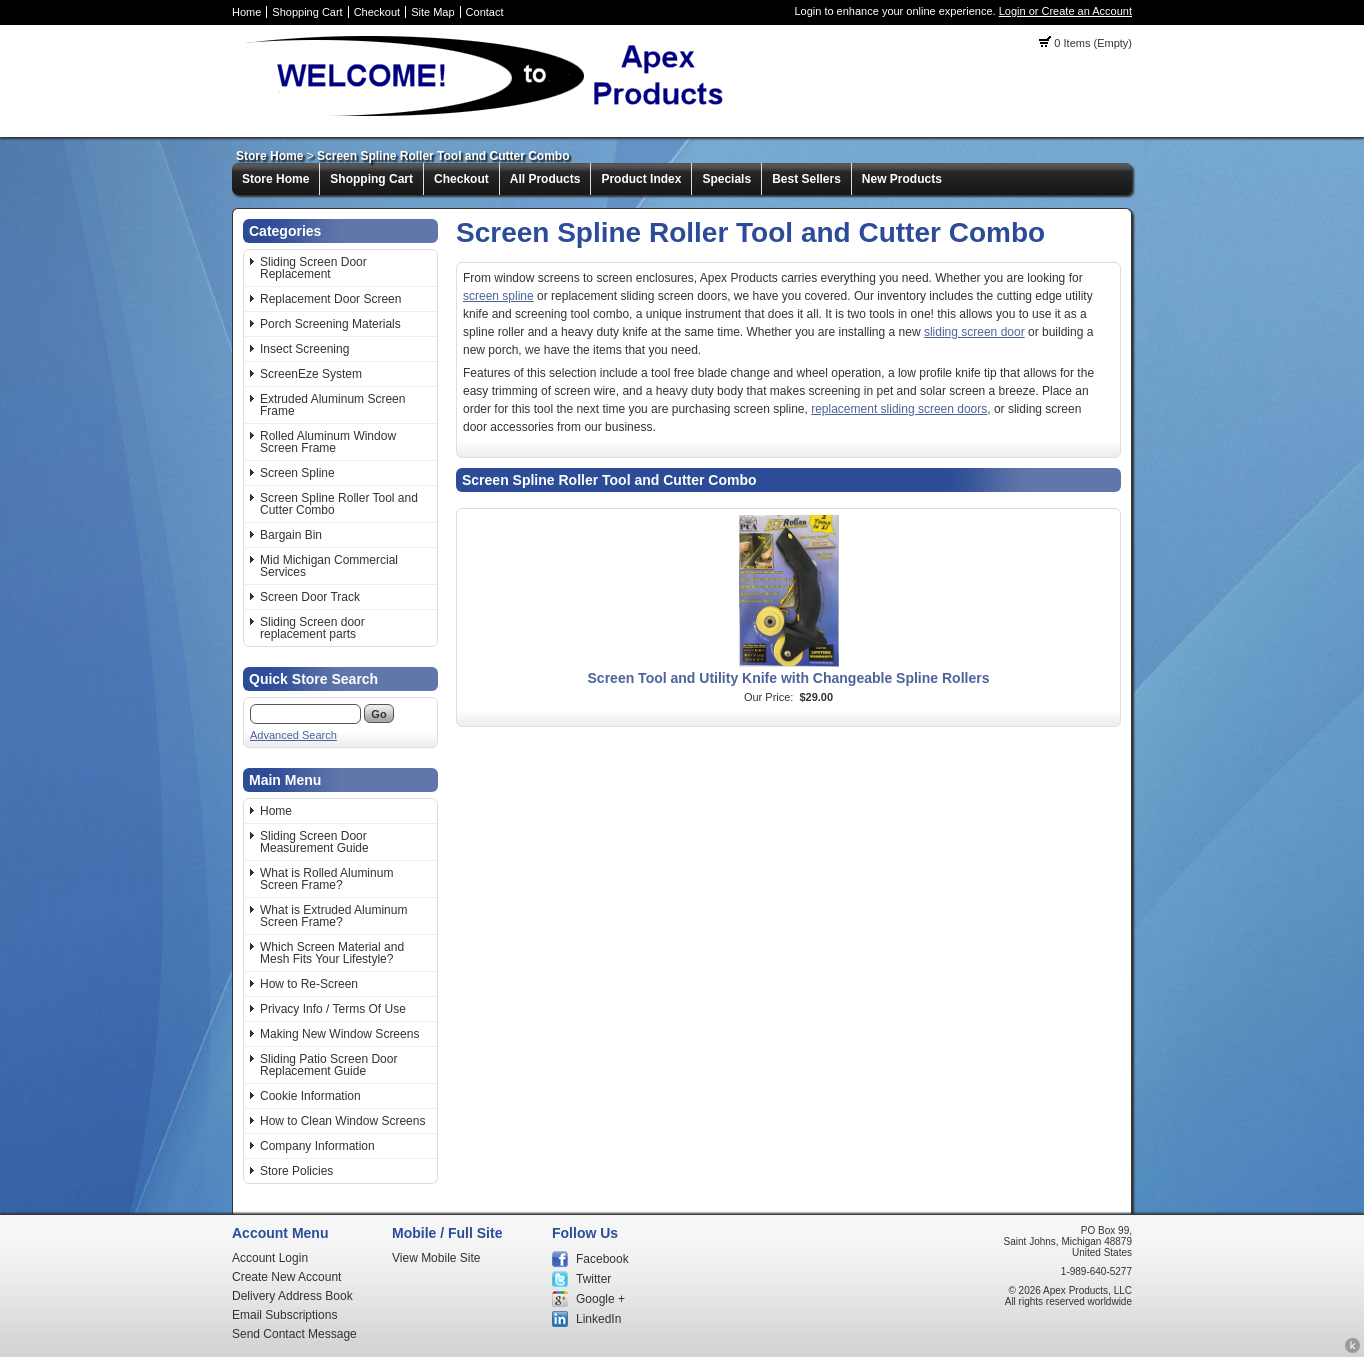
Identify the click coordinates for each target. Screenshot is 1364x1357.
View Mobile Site (436, 1258)
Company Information (317, 1146)
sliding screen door (974, 332)
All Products (545, 179)
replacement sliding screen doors (899, 409)
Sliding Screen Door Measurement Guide (314, 842)
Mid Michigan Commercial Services (329, 566)
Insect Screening (304, 349)
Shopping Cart (307, 12)
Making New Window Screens (339, 1034)
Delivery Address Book (292, 1296)
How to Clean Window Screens (342, 1121)
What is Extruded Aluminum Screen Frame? (333, 916)
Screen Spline (297, 473)
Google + (600, 1299)
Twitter (593, 1279)
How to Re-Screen (309, 984)
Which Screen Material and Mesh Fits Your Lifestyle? (332, 953)
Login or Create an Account (1065, 11)
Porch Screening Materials (330, 324)
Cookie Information (310, 1096)
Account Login (270, 1258)
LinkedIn (598, 1319)
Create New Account (286, 1277)
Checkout (377, 12)
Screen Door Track (310, 597)
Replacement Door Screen (330, 299)
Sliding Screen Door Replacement (313, 268)
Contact (485, 12)
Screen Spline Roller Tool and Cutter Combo (443, 156)
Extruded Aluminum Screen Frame (332, 405)
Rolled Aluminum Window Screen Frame (328, 442)
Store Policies (296, 1171)
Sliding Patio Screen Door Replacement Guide (328, 1065)
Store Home (269, 156)
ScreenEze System (311, 374)
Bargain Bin (291, 535)
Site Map (432, 12)
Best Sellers (806, 179)
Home (246, 12)
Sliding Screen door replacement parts (312, 628)
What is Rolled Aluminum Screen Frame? (326, 879)
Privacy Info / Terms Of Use (333, 1009)
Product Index (641, 179)
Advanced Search (293, 735)
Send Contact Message (294, 1334)
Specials (726, 179)
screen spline (498, 296)
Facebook (602, 1259)
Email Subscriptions (284, 1315)
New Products (902, 179)
